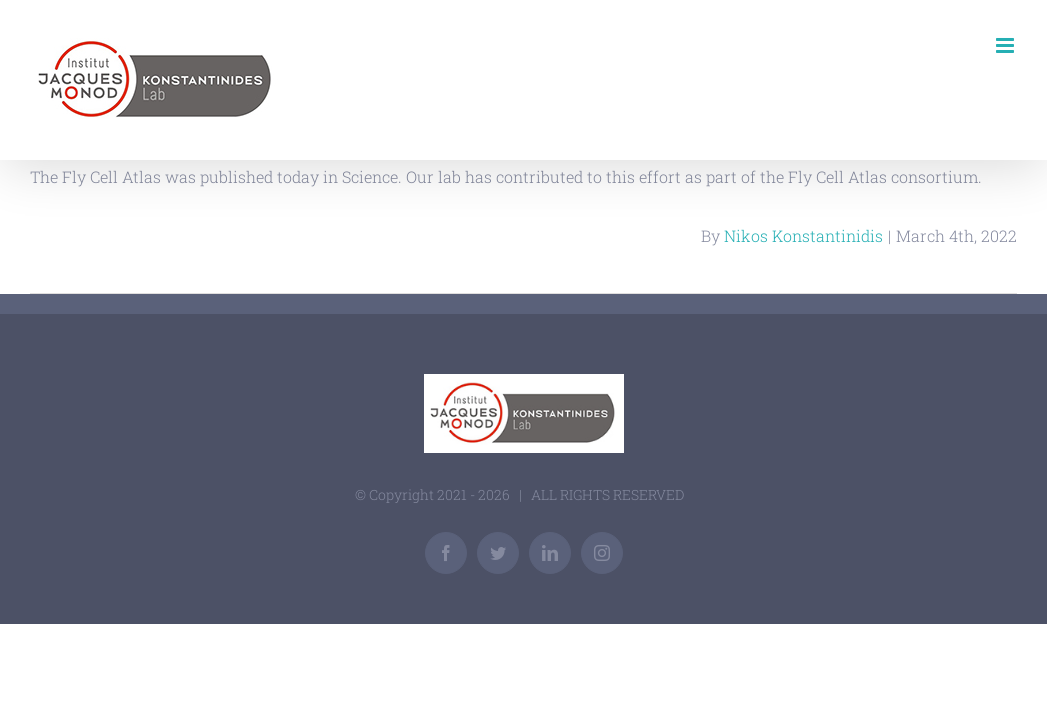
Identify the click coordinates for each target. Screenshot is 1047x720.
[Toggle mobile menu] (1006, 45)
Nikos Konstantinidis (803, 235)
